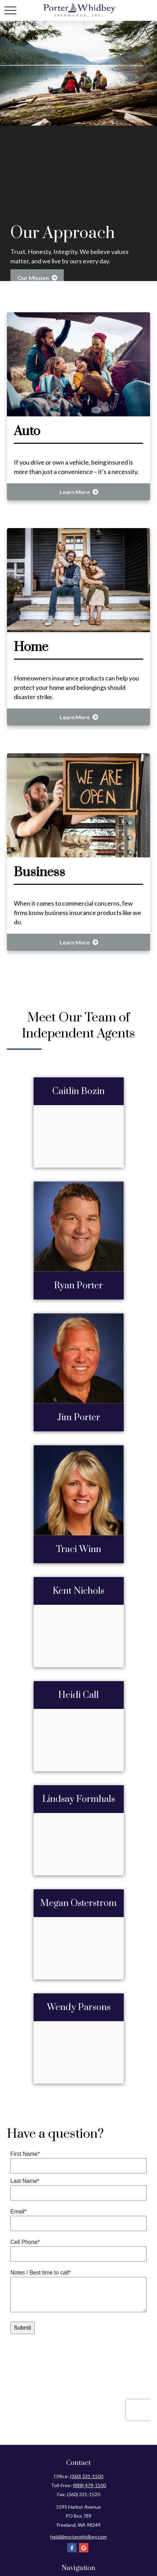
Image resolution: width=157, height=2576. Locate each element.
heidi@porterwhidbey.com (78, 2531)
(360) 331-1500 (86, 2470)
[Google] (83, 2542)
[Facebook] (72, 2542)
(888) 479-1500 (89, 2479)
